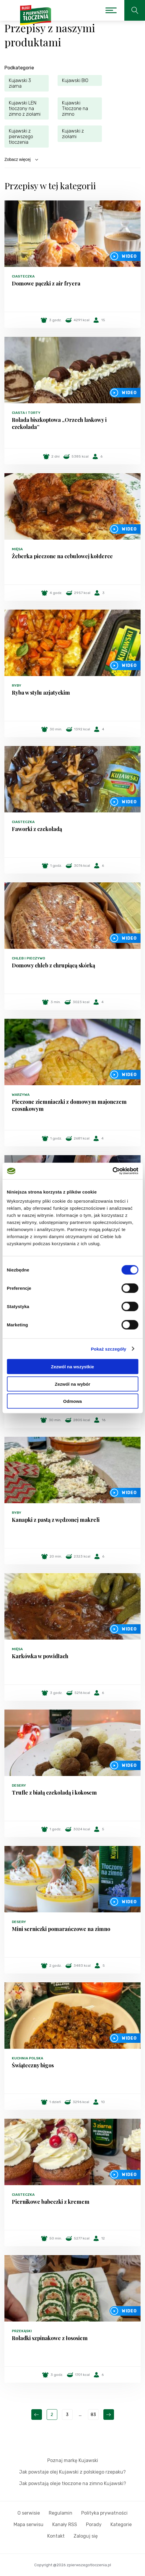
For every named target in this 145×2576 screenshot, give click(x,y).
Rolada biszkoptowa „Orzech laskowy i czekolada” (59, 423)
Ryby (16, 685)
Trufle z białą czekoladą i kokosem (54, 1792)
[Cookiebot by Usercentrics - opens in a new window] (112, 1171)
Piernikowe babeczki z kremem (50, 2201)
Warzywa (21, 1095)
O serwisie (28, 2513)
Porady (94, 2524)
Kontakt (56, 2536)
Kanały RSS (64, 2524)
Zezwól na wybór (72, 1383)
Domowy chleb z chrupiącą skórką (53, 965)
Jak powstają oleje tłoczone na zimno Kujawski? (72, 2483)
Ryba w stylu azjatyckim (41, 692)
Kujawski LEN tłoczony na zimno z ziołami (24, 108)
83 (93, 2414)
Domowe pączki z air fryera (46, 283)
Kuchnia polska (27, 2058)
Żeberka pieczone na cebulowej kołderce (62, 556)
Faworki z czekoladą (37, 828)
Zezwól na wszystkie (72, 1366)
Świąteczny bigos (33, 2065)
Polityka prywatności (104, 2513)
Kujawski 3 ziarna (20, 83)
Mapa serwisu (28, 2524)
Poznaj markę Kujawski (72, 2460)
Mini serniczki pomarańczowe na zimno (61, 1928)
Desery (19, 1785)
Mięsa (17, 549)
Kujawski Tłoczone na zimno (75, 108)
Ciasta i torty (26, 413)
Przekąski (22, 2331)
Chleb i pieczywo (28, 958)
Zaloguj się (86, 2536)
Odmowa (72, 1401)
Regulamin (60, 2513)
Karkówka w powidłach (40, 1656)
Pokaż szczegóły (108, 1348)
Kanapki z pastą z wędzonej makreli (56, 1519)
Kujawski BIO (75, 80)
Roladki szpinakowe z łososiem (50, 2338)
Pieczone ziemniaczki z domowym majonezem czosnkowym (69, 1105)
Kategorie (121, 2524)
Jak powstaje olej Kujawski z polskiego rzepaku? (72, 2472)
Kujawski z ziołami (73, 133)
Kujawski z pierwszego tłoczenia (21, 136)
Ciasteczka (23, 276)
